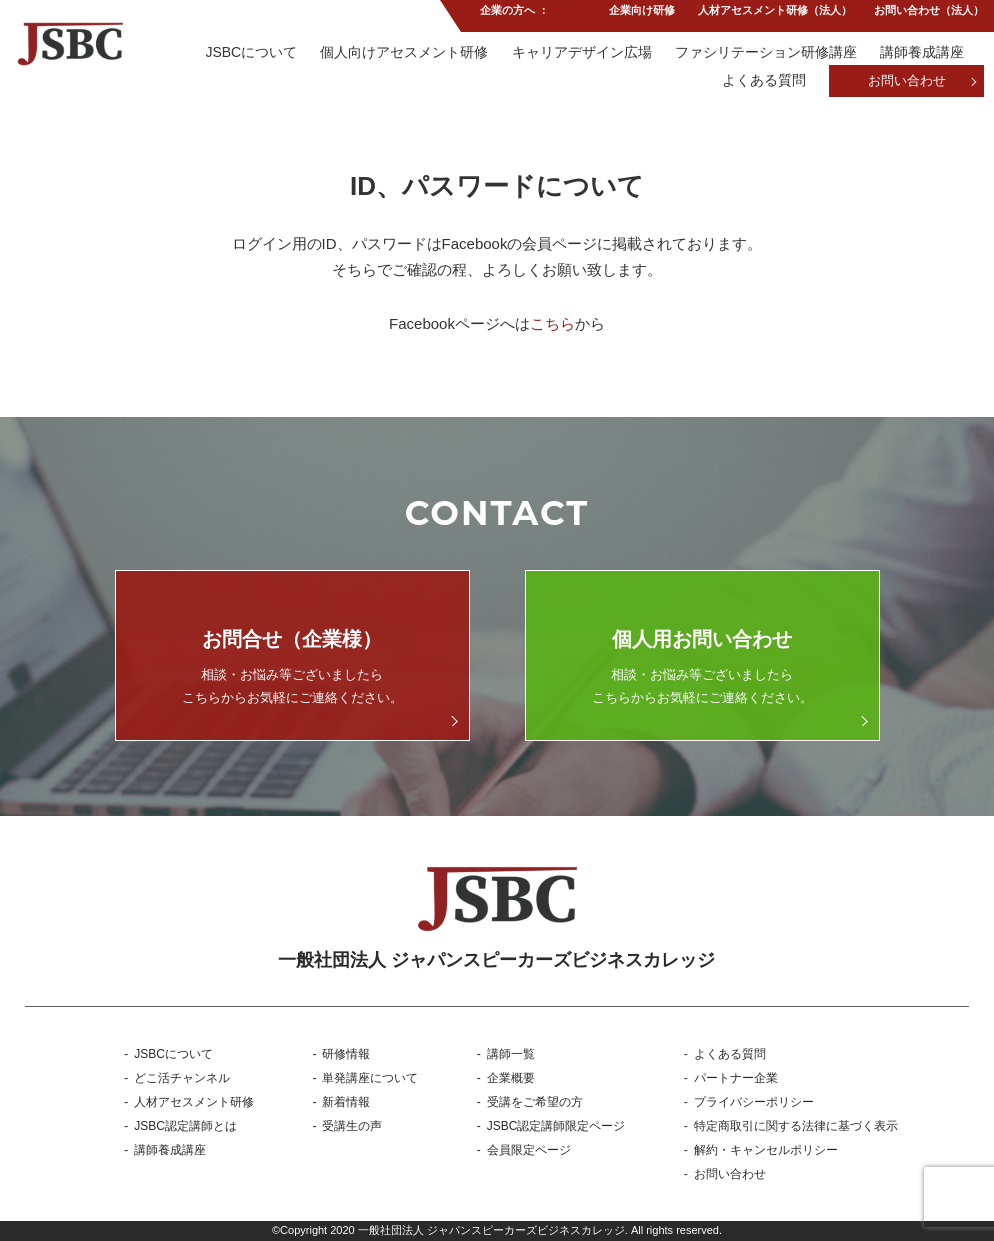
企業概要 (511, 1078)
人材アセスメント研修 (194, 1102)
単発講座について (370, 1078)
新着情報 (346, 1102)
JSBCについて (248, 53)
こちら (552, 323)
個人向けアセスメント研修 (402, 53)
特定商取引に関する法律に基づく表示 (796, 1126)
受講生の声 (352, 1126)
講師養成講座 (922, 53)
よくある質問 (763, 82)
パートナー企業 (736, 1078)
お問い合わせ (907, 82)
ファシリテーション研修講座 (765, 53)
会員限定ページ (529, 1150)
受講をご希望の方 (535, 1102)
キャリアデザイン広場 (580, 53)
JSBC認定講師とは (185, 1126)
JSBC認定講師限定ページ (556, 1126)
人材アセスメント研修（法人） (774, 14)
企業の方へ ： (513, 14)
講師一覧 (511, 1054)
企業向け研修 (641, 14)
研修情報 (346, 1054)
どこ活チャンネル (182, 1078)
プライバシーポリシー (754, 1102)
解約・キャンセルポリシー (766, 1150)
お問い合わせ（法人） (929, 14)
